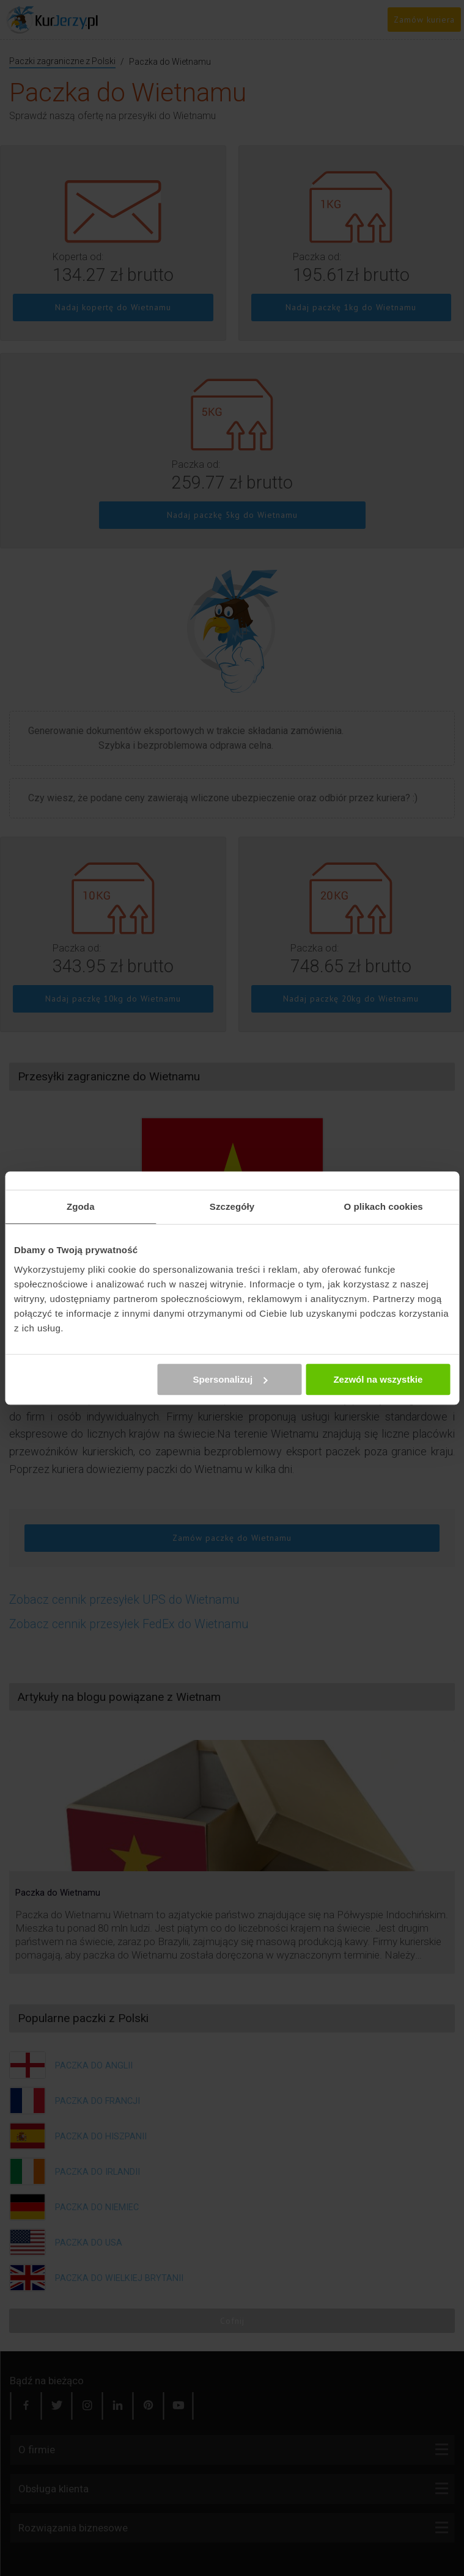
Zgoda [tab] (81, 1206)
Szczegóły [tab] (232, 1206)
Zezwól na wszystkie (377, 1379)
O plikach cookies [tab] (383, 1206)
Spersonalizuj (230, 1379)
